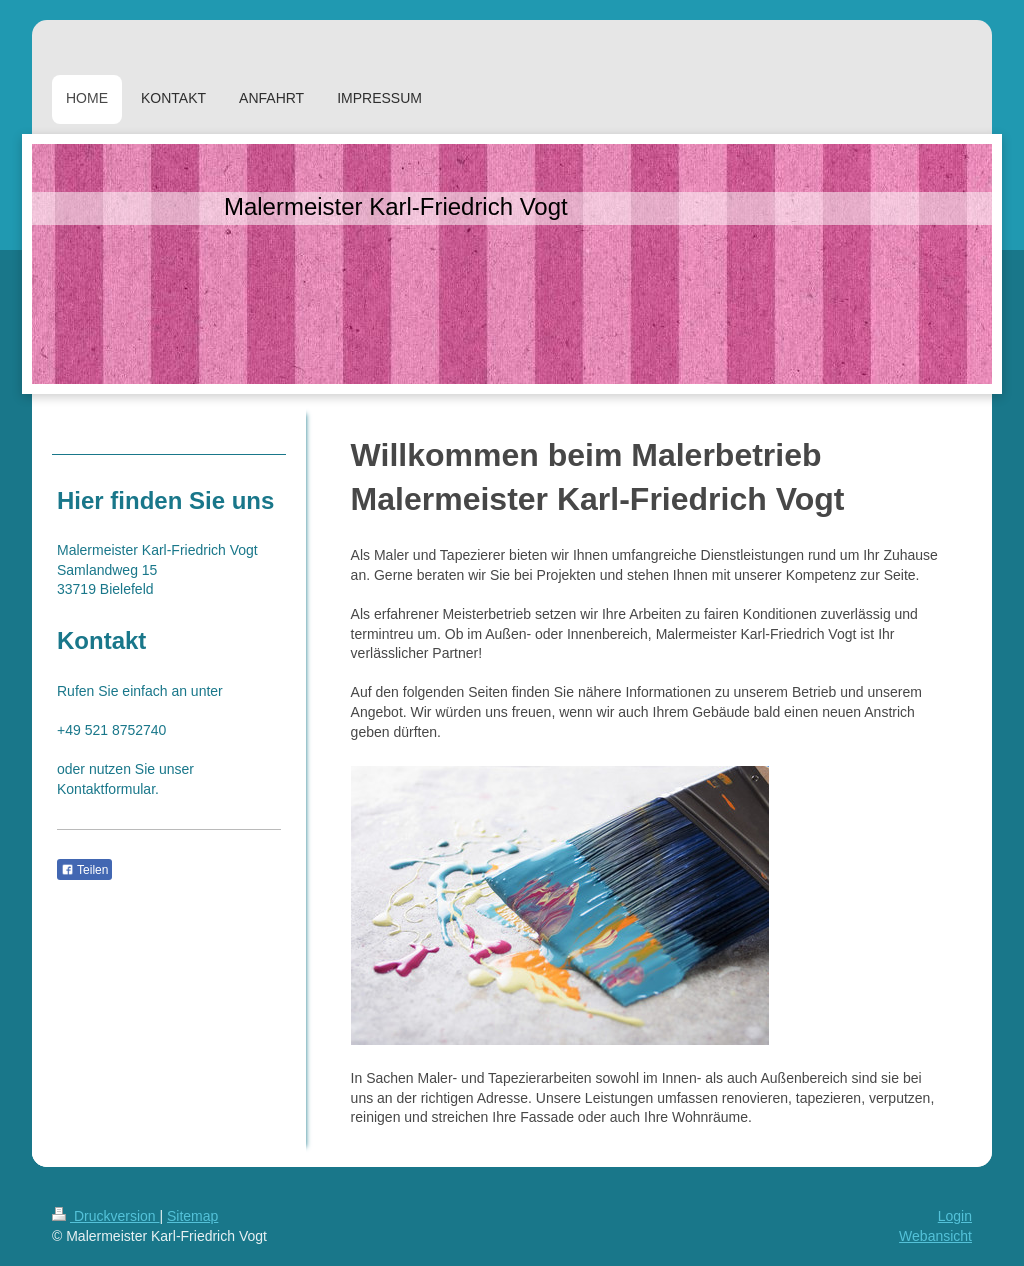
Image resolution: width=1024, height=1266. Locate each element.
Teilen (84, 870)
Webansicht (935, 1236)
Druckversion (105, 1216)
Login (955, 1216)
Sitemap (192, 1216)
